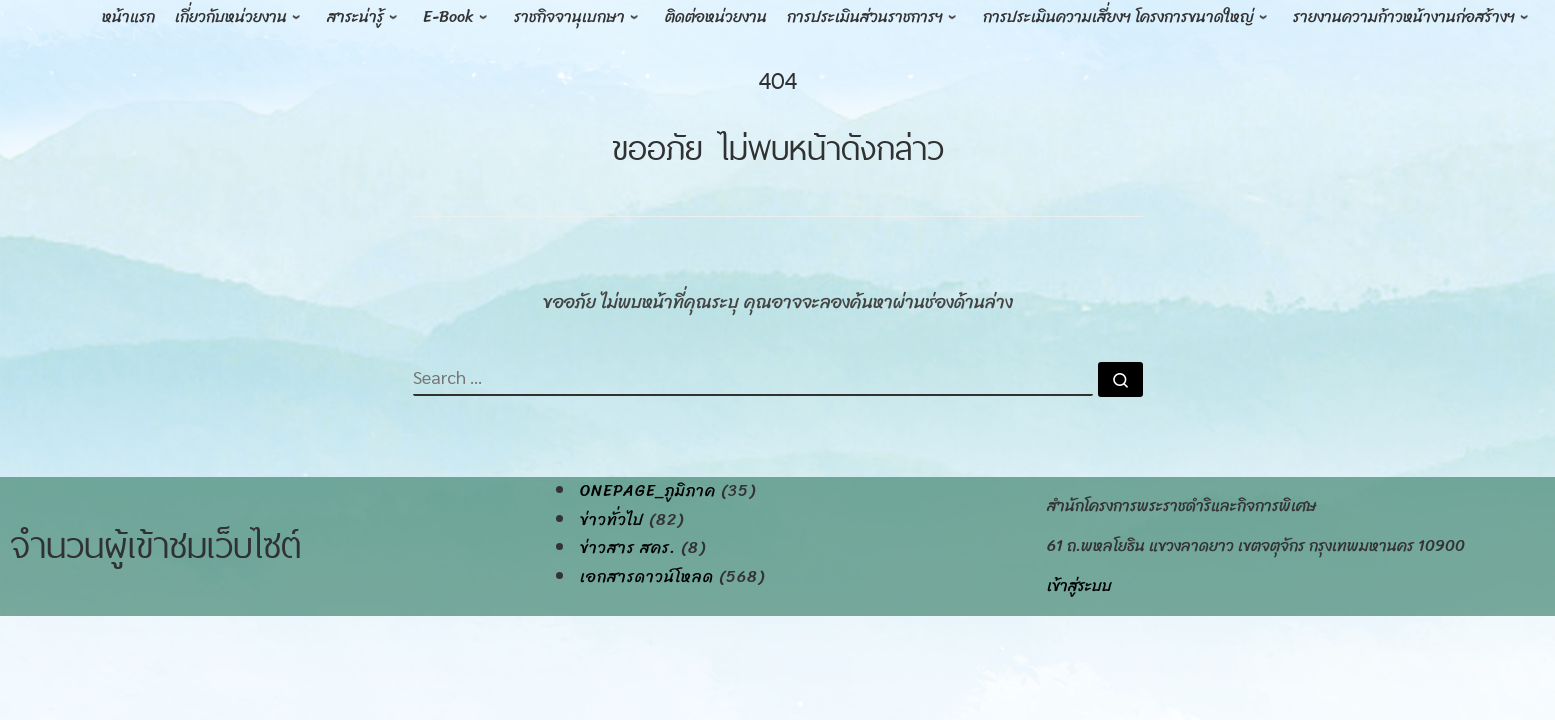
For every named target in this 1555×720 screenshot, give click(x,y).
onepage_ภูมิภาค (648, 491)
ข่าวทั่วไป (612, 520)
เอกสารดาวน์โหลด (647, 577)
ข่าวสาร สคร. (628, 548)
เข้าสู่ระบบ (1079, 585)
